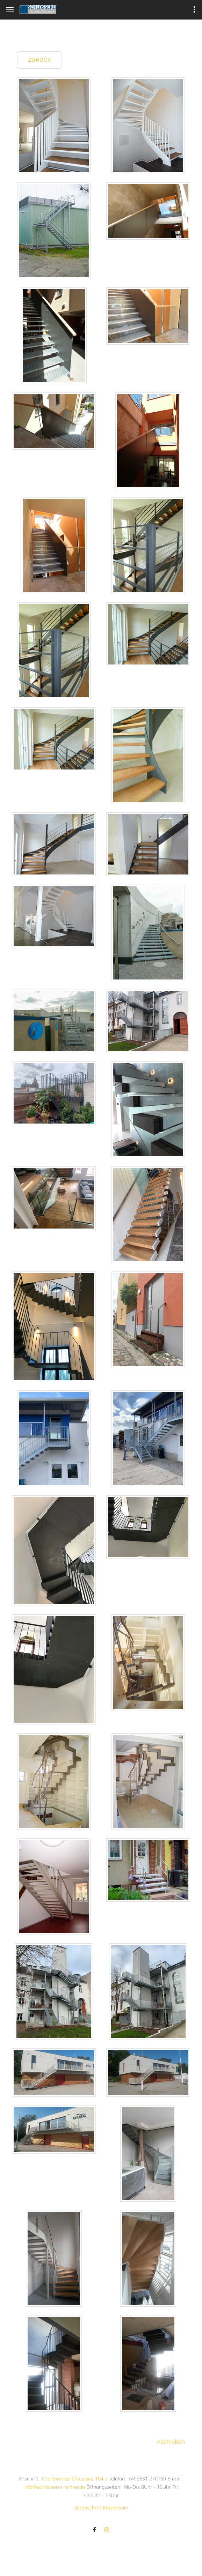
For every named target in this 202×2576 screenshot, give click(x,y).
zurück (39, 60)
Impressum (116, 2507)
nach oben (171, 2442)
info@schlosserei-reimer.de (54, 2487)
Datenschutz (87, 2507)
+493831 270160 (147, 2478)
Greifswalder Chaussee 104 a (75, 2478)
